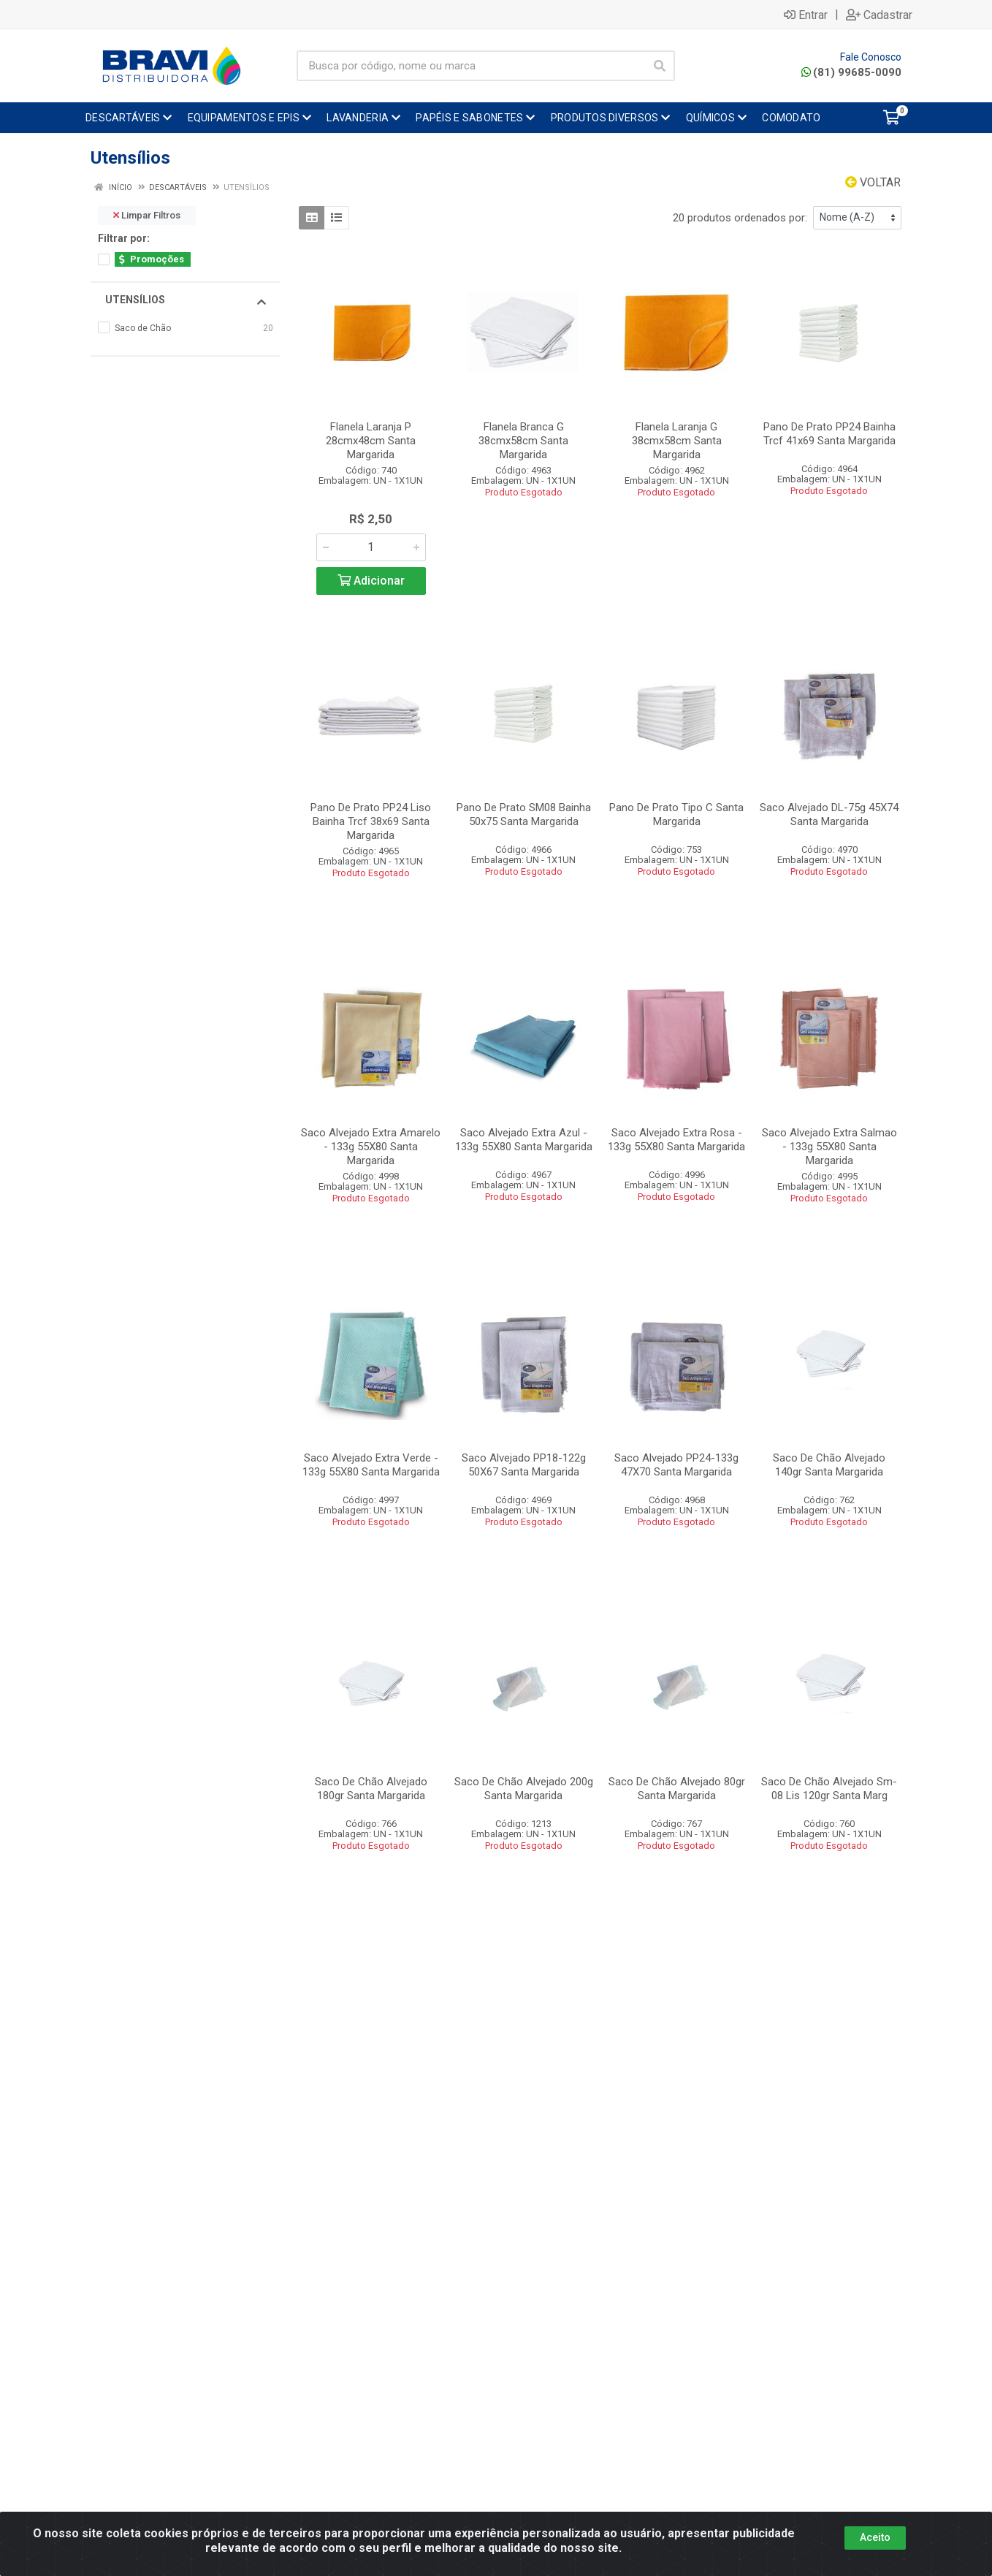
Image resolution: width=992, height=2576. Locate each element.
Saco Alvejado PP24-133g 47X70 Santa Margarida (676, 1464)
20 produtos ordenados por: (740, 217)
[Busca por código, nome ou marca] (471, 65)
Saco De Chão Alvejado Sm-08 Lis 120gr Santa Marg (829, 1788)
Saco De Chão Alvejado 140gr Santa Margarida (829, 1464)
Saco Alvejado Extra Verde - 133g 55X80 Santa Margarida (371, 1464)
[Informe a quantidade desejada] (371, 547)
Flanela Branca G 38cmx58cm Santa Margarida (523, 440)
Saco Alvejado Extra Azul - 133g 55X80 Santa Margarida (523, 1139)
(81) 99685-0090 (851, 72)
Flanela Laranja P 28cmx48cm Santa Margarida (371, 440)
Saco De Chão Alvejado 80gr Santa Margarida (676, 1788)
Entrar (806, 14)
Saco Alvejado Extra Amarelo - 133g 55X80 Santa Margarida (370, 1146)
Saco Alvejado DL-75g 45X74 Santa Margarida (829, 814)
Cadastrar (879, 14)
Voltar (873, 182)
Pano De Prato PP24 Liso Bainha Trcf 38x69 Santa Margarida (370, 821)
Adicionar (371, 581)
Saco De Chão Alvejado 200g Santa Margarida (523, 1788)
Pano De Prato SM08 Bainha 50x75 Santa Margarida (524, 814)
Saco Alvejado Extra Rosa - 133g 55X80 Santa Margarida (676, 1139)
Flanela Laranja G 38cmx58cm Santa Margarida (677, 440)
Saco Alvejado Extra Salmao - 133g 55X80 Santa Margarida (829, 1146)
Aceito (875, 2537)
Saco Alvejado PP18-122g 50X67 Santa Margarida (524, 1464)
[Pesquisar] (659, 65)
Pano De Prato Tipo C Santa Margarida (676, 814)
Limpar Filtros (146, 215)
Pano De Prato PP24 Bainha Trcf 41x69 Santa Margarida (829, 433)
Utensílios (185, 300)
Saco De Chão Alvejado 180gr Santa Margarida (371, 1788)
